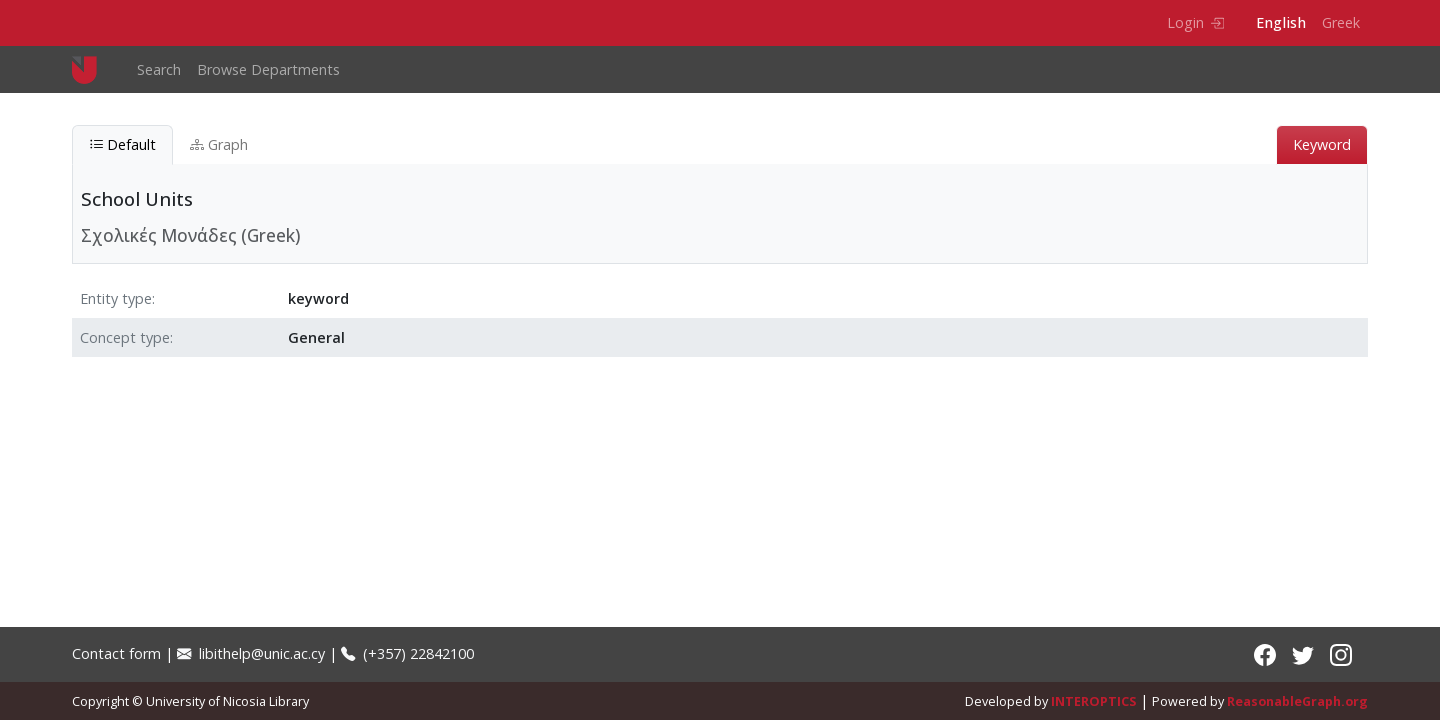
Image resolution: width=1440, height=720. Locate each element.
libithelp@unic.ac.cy (251, 653)
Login (1195, 22)
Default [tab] (122, 144)
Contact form (116, 653)
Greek (1341, 22)
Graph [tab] (219, 144)
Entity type (116, 298)
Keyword (1322, 144)
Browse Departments (268, 69)
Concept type (125, 337)
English (1281, 22)
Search (159, 69)
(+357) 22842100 (407, 653)
